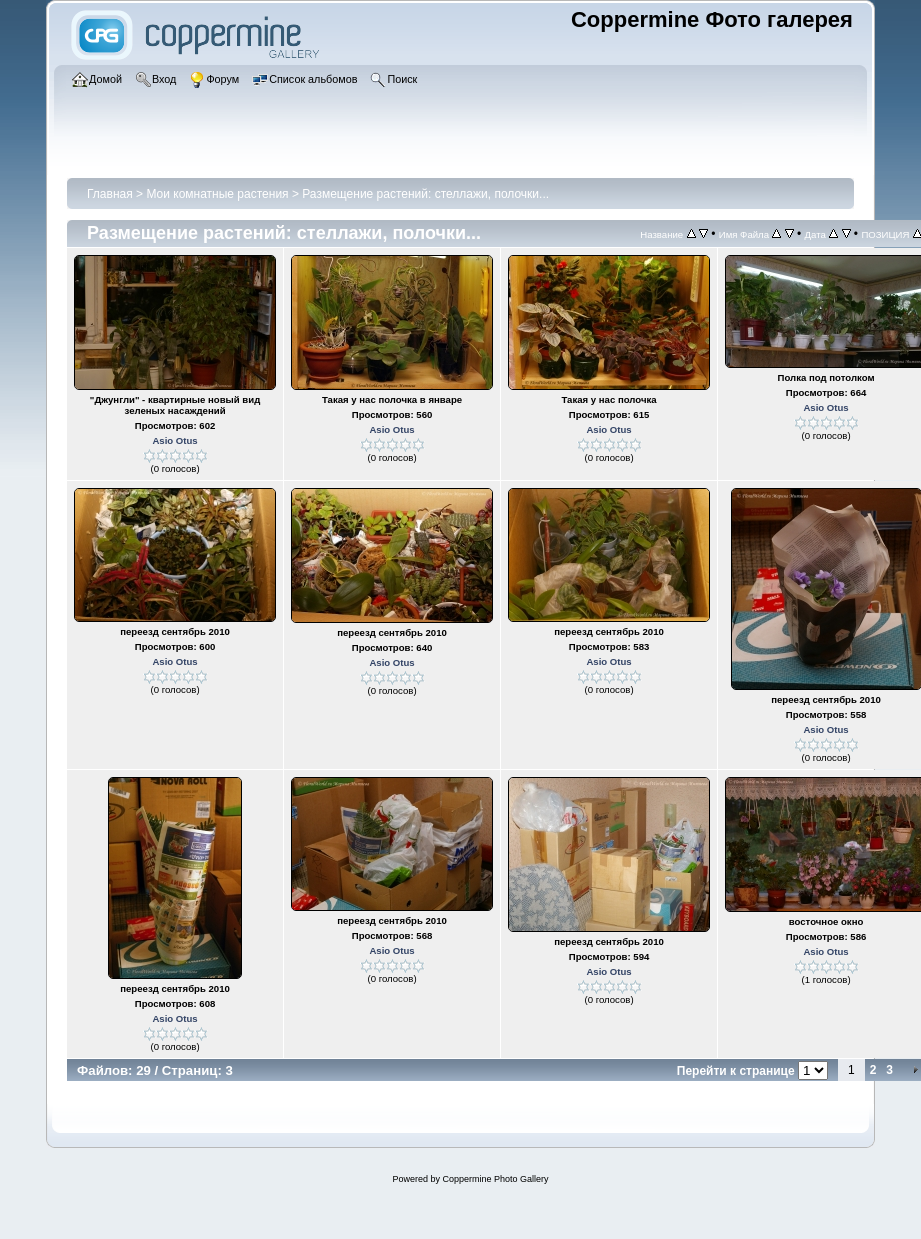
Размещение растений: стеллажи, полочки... (425, 194)
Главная (110, 194)
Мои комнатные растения (217, 194)
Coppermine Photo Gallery (495, 1179)
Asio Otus (174, 440)
